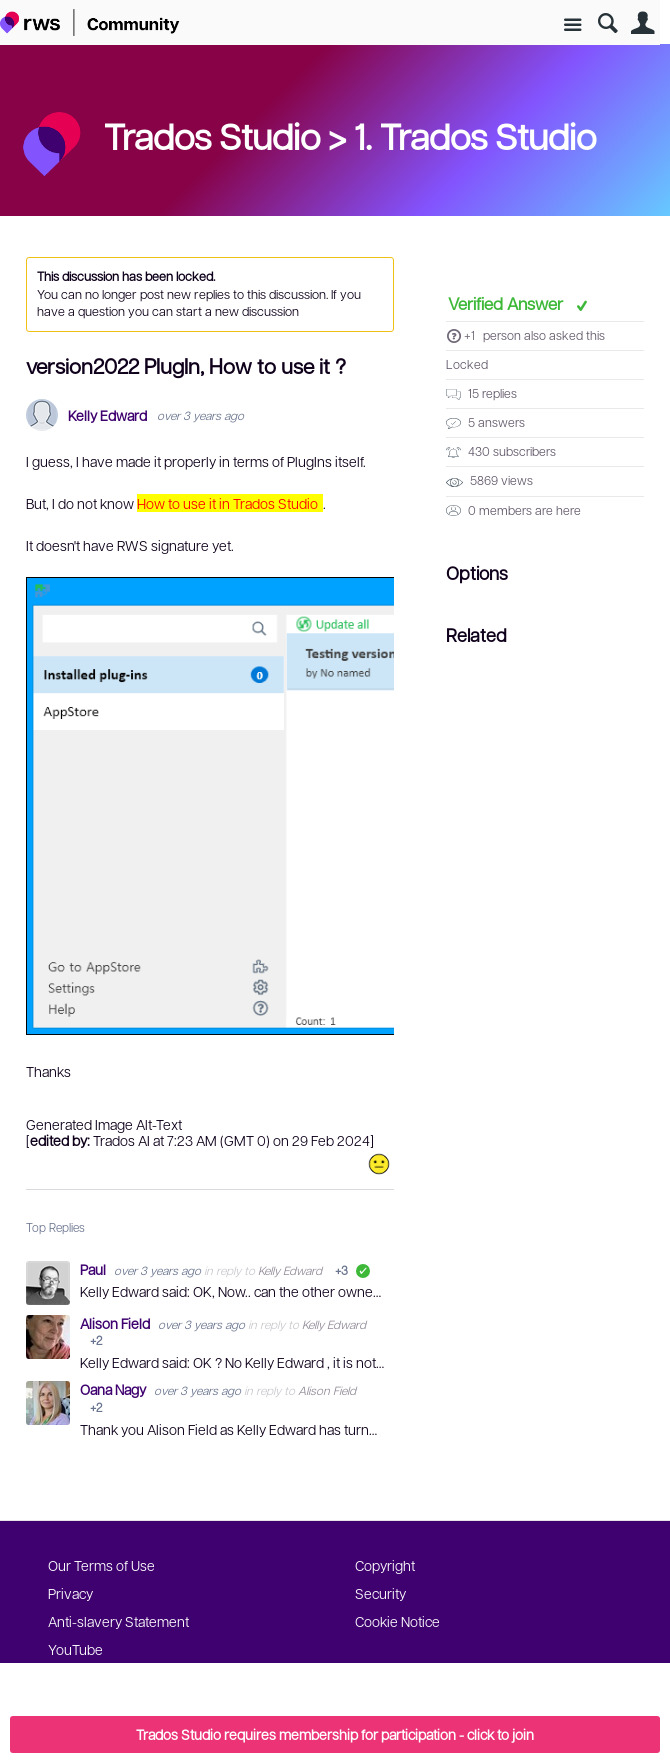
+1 (469, 335)
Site (572, 25)
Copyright (385, 1565)
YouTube (75, 1649)
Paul (94, 1269)
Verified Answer (507, 303)
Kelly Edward (107, 415)
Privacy (70, 1593)
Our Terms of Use (101, 1565)
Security (380, 1593)
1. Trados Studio (475, 135)
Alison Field (116, 1323)
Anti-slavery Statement (118, 1621)
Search (607, 23)
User (642, 23)
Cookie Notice (397, 1621)
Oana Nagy (114, 1389)
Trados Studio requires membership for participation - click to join (335, 1734)
